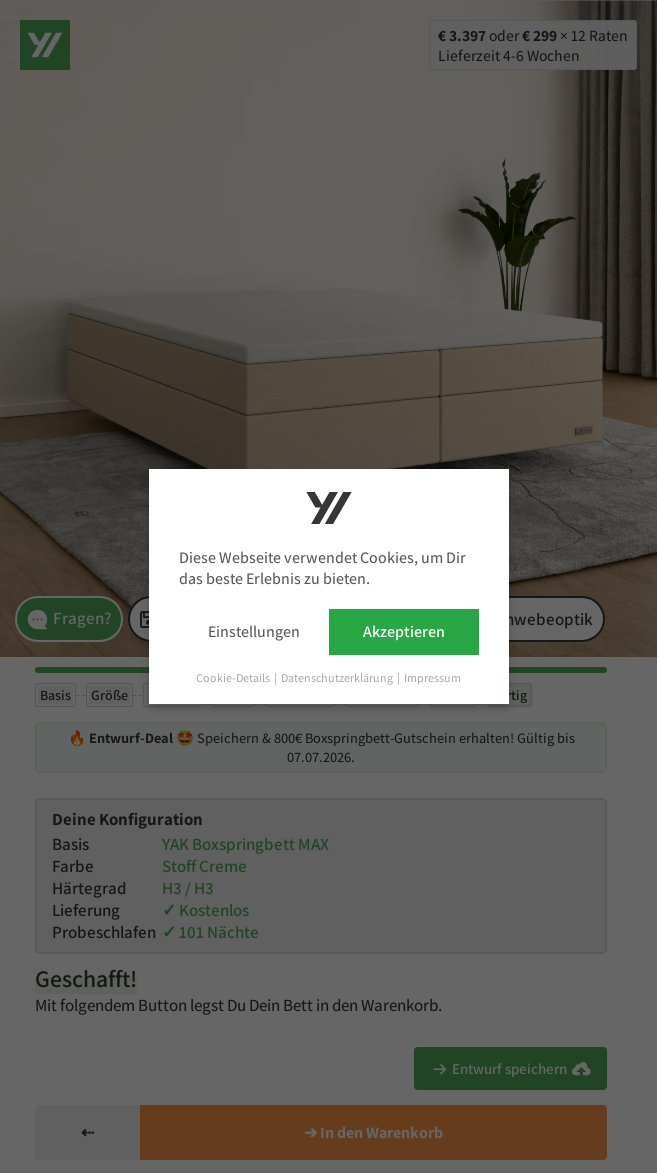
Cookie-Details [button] (234, 677)
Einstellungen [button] (254, 631)
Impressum (432, 677)
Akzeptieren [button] (404, 631)
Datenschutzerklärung (338, 677)
